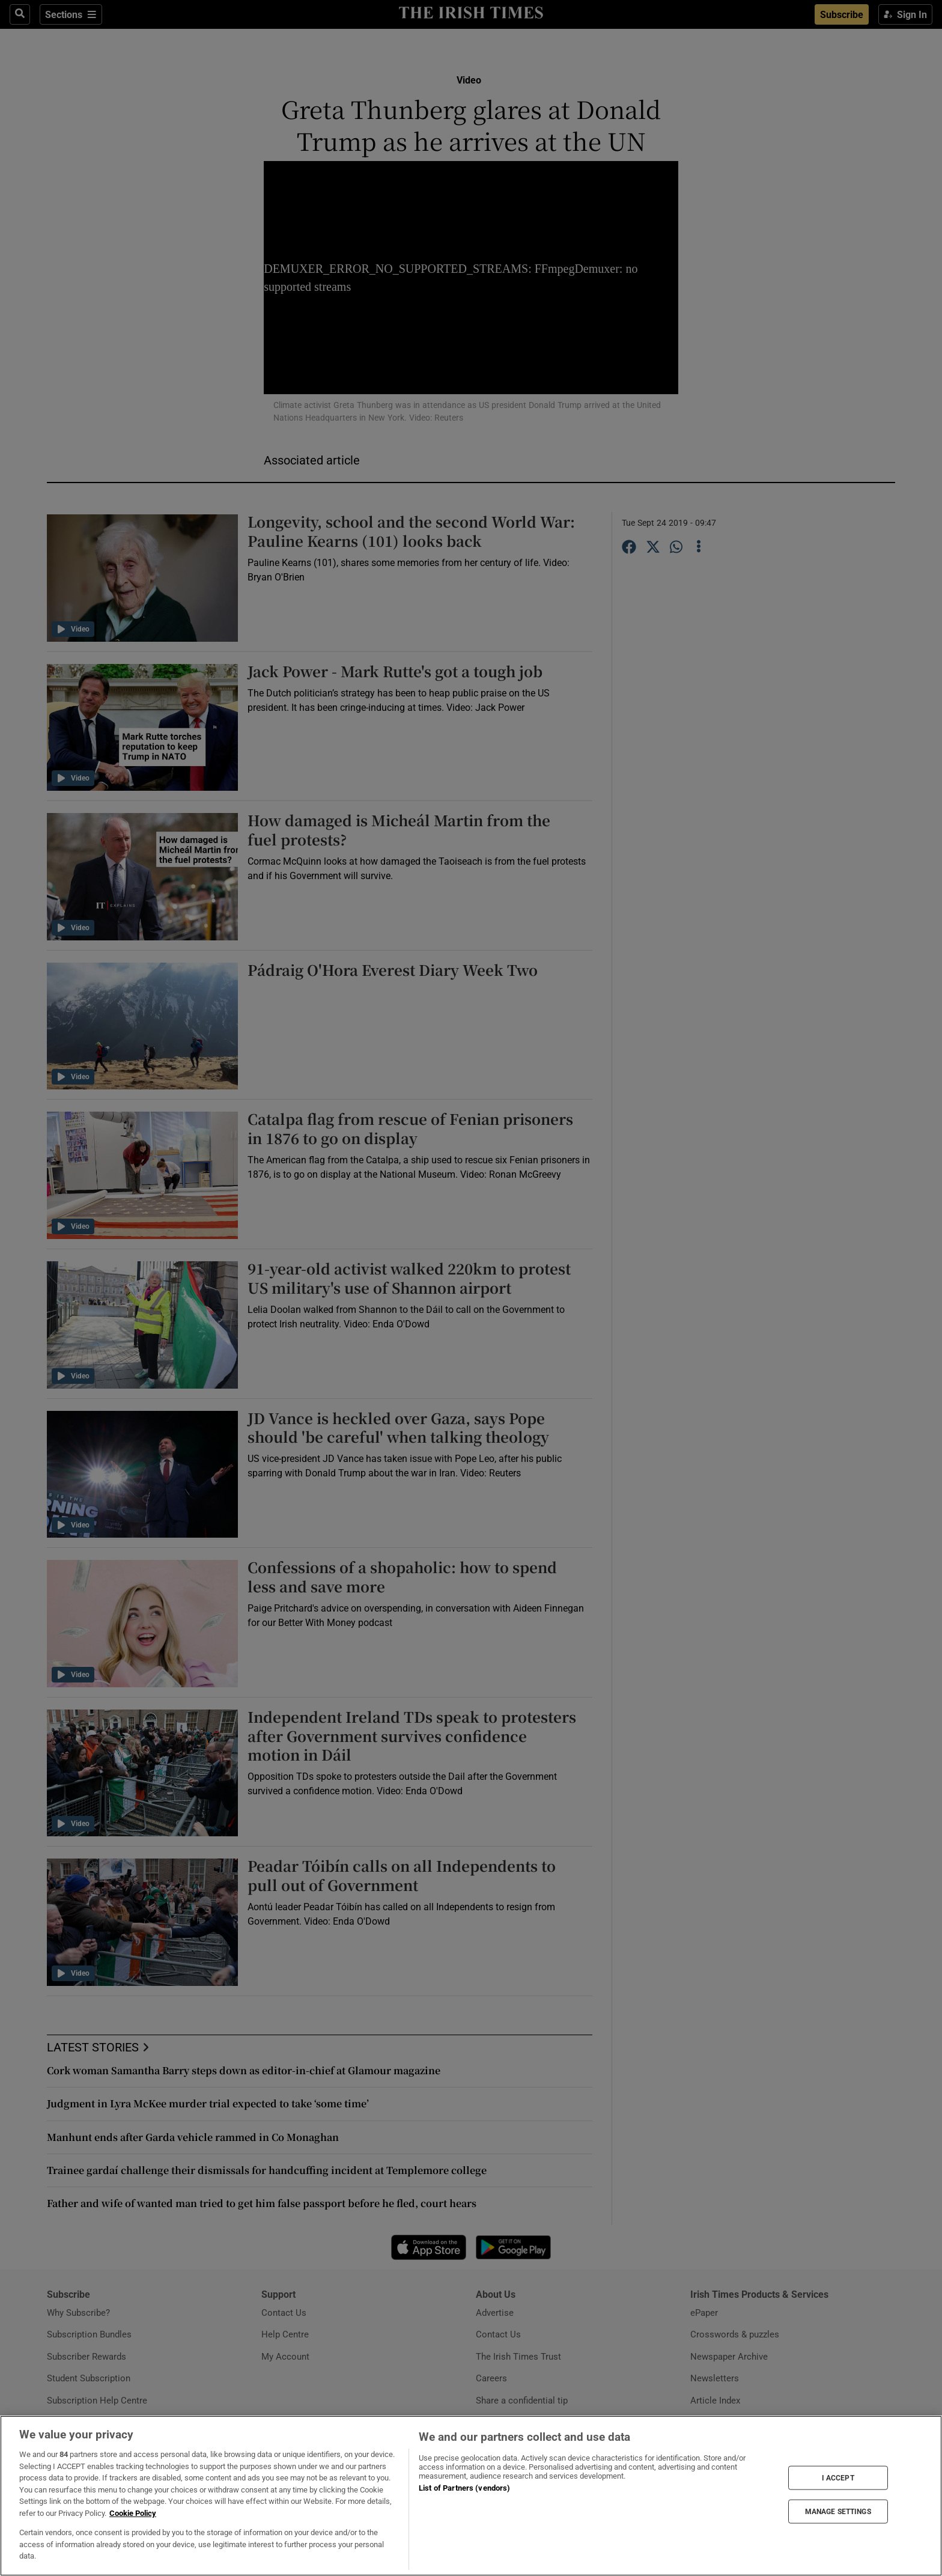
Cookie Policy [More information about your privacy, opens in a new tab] (132, 2513)
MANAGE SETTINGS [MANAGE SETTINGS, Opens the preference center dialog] (838, 2511)
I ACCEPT (838, 2477)
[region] (471, 2496)
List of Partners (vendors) (464, 2487)
